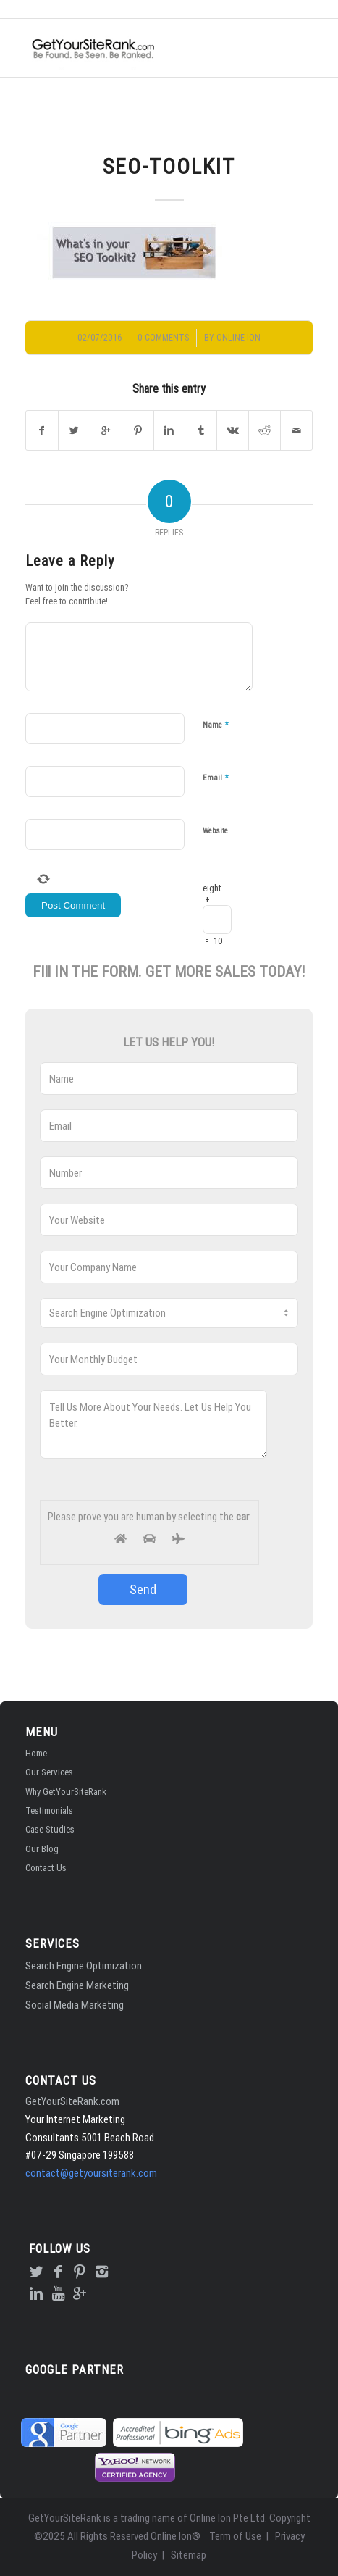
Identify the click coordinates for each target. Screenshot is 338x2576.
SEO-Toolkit (169, 166)
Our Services (49, 1772)
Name (216, 724)
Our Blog (42, 1849)
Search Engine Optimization (83, 1965)
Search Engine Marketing (77, 1985)
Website (215, 830)
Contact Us (46, 1868)
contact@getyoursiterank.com (91, 2173)
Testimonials (49, 1810)
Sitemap (188, 2555)
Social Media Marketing (74, 2005)
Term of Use (235, 2536)
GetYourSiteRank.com (72, 2101)
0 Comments (163, 337)
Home (36, 1753)
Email (216, 777)
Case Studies (50, 1829)
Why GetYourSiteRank (65, 1791)
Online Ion (238, 337)
